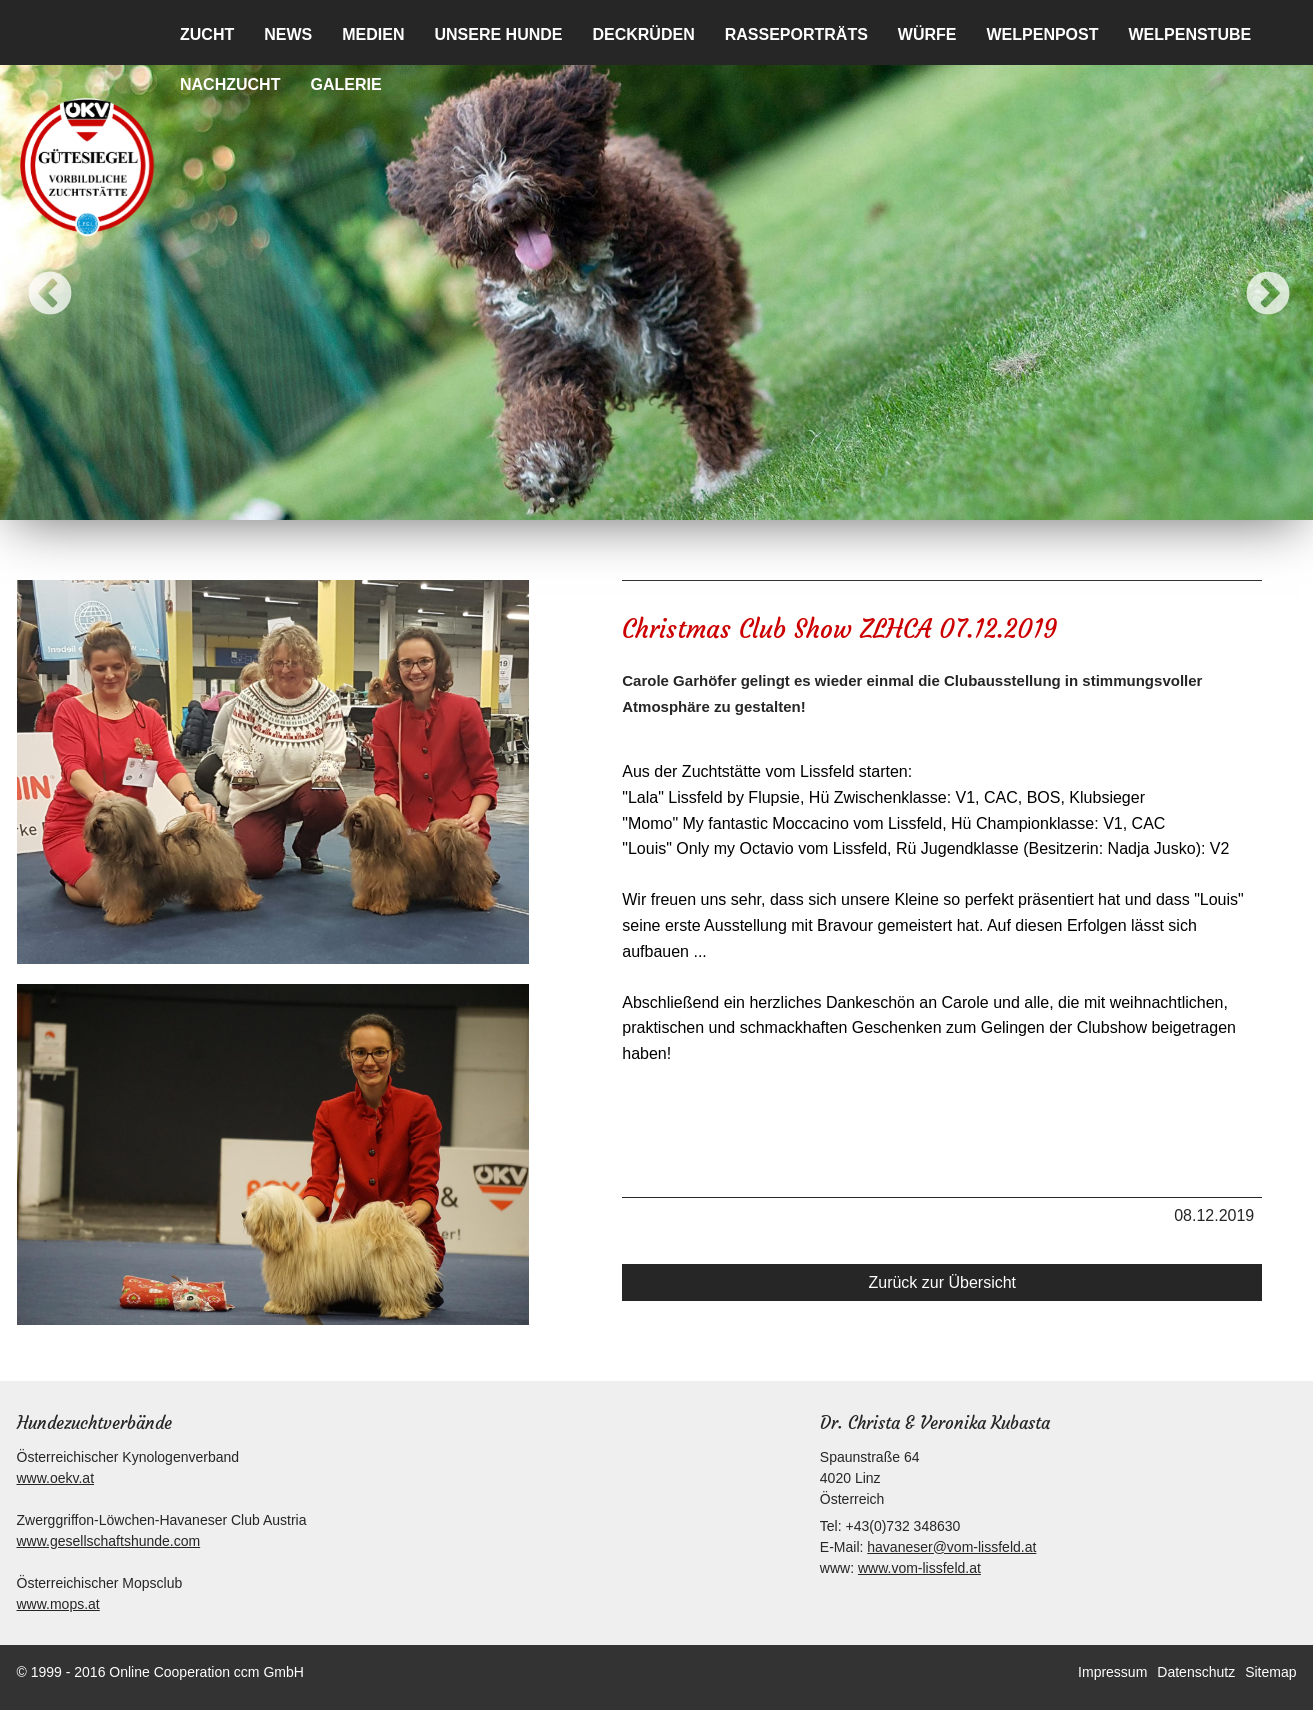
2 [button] (582, 500)
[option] (656, 280)
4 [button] (642, 500)
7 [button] (732, 500)
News (288, 34)
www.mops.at (58, 1604)
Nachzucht (230, 84)
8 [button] (762, 500)
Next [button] (1253, 280)
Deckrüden (643, 34)
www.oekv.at (56, 1478)
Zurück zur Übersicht (942, 1282)
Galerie (345, 84)
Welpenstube (1190, 34)
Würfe (927, 34)
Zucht (207, 34)
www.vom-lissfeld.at (919, 1568)
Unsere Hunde (498, 34)
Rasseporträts (796, 34)
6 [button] (702, 500)
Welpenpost (1042, 34)
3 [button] (612, 500)
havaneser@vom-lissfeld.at (951, 1547)
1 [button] (552, 500)
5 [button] (672, 500)
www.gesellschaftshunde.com (109, 1541)
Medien (373, 34)
